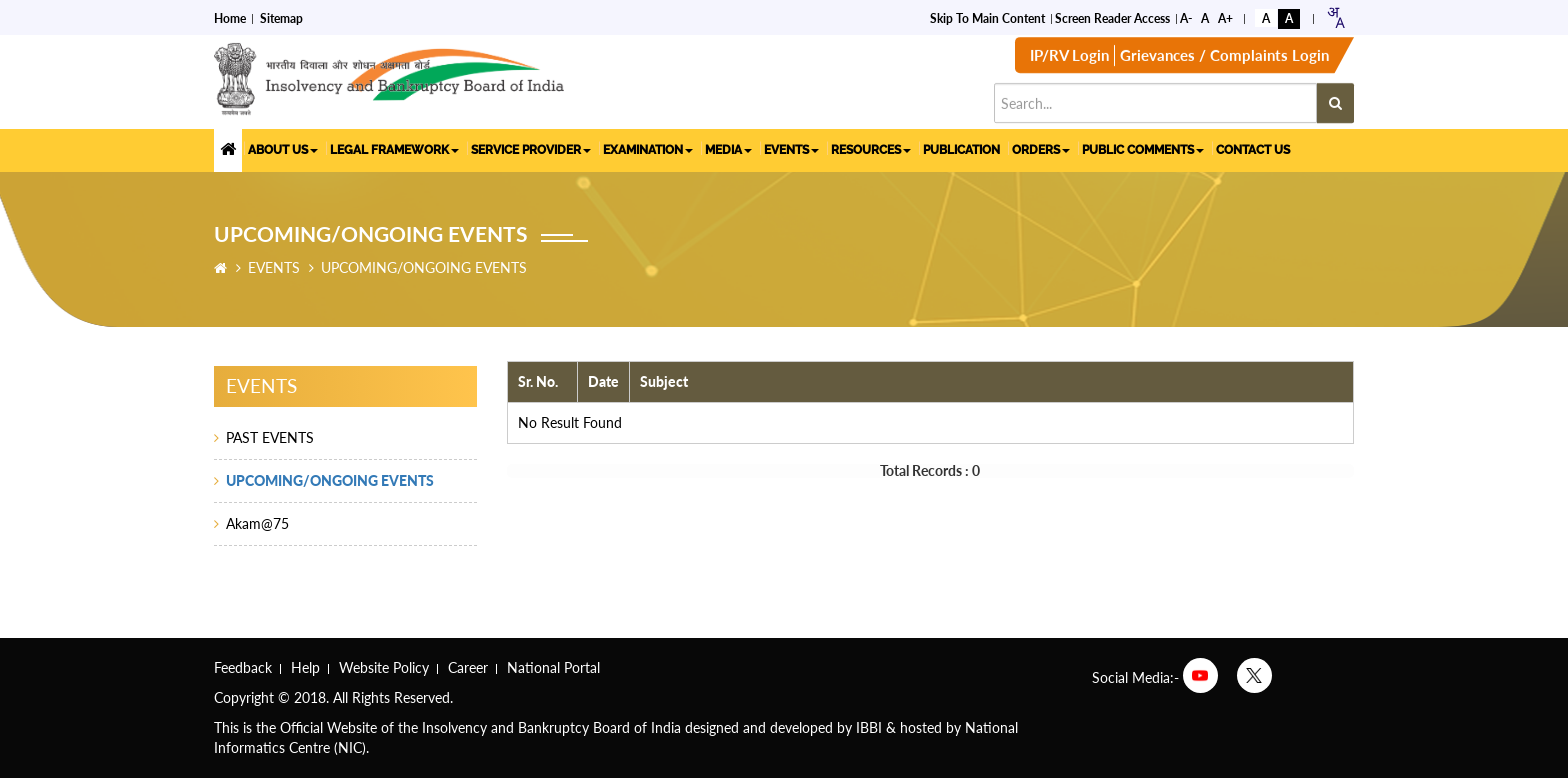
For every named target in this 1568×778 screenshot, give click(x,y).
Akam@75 (257, 523)
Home (230, 17)
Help (305, 667)
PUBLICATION (961, 149)
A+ (1225, 17)
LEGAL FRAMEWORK (394, 149)
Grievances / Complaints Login (1224, 57)
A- (1186, 17)
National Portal (553, 667)
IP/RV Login (1069, 57)
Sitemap (281, 17)
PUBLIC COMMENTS (1143, 149)
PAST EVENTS (270, 437)
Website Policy (384, 667)
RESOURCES (871, 149)
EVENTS (791, 149)
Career (468, 667)
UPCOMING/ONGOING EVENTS (330, 480)
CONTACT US (1253, 149)
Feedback (243, 667)
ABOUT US (283, 149)
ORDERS (1041, 149)
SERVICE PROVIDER (531, 149)
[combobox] (1335, 16)
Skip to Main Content (987, 17)
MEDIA (728, 149)
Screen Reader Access (1112, 17)
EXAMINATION (648, 149)
